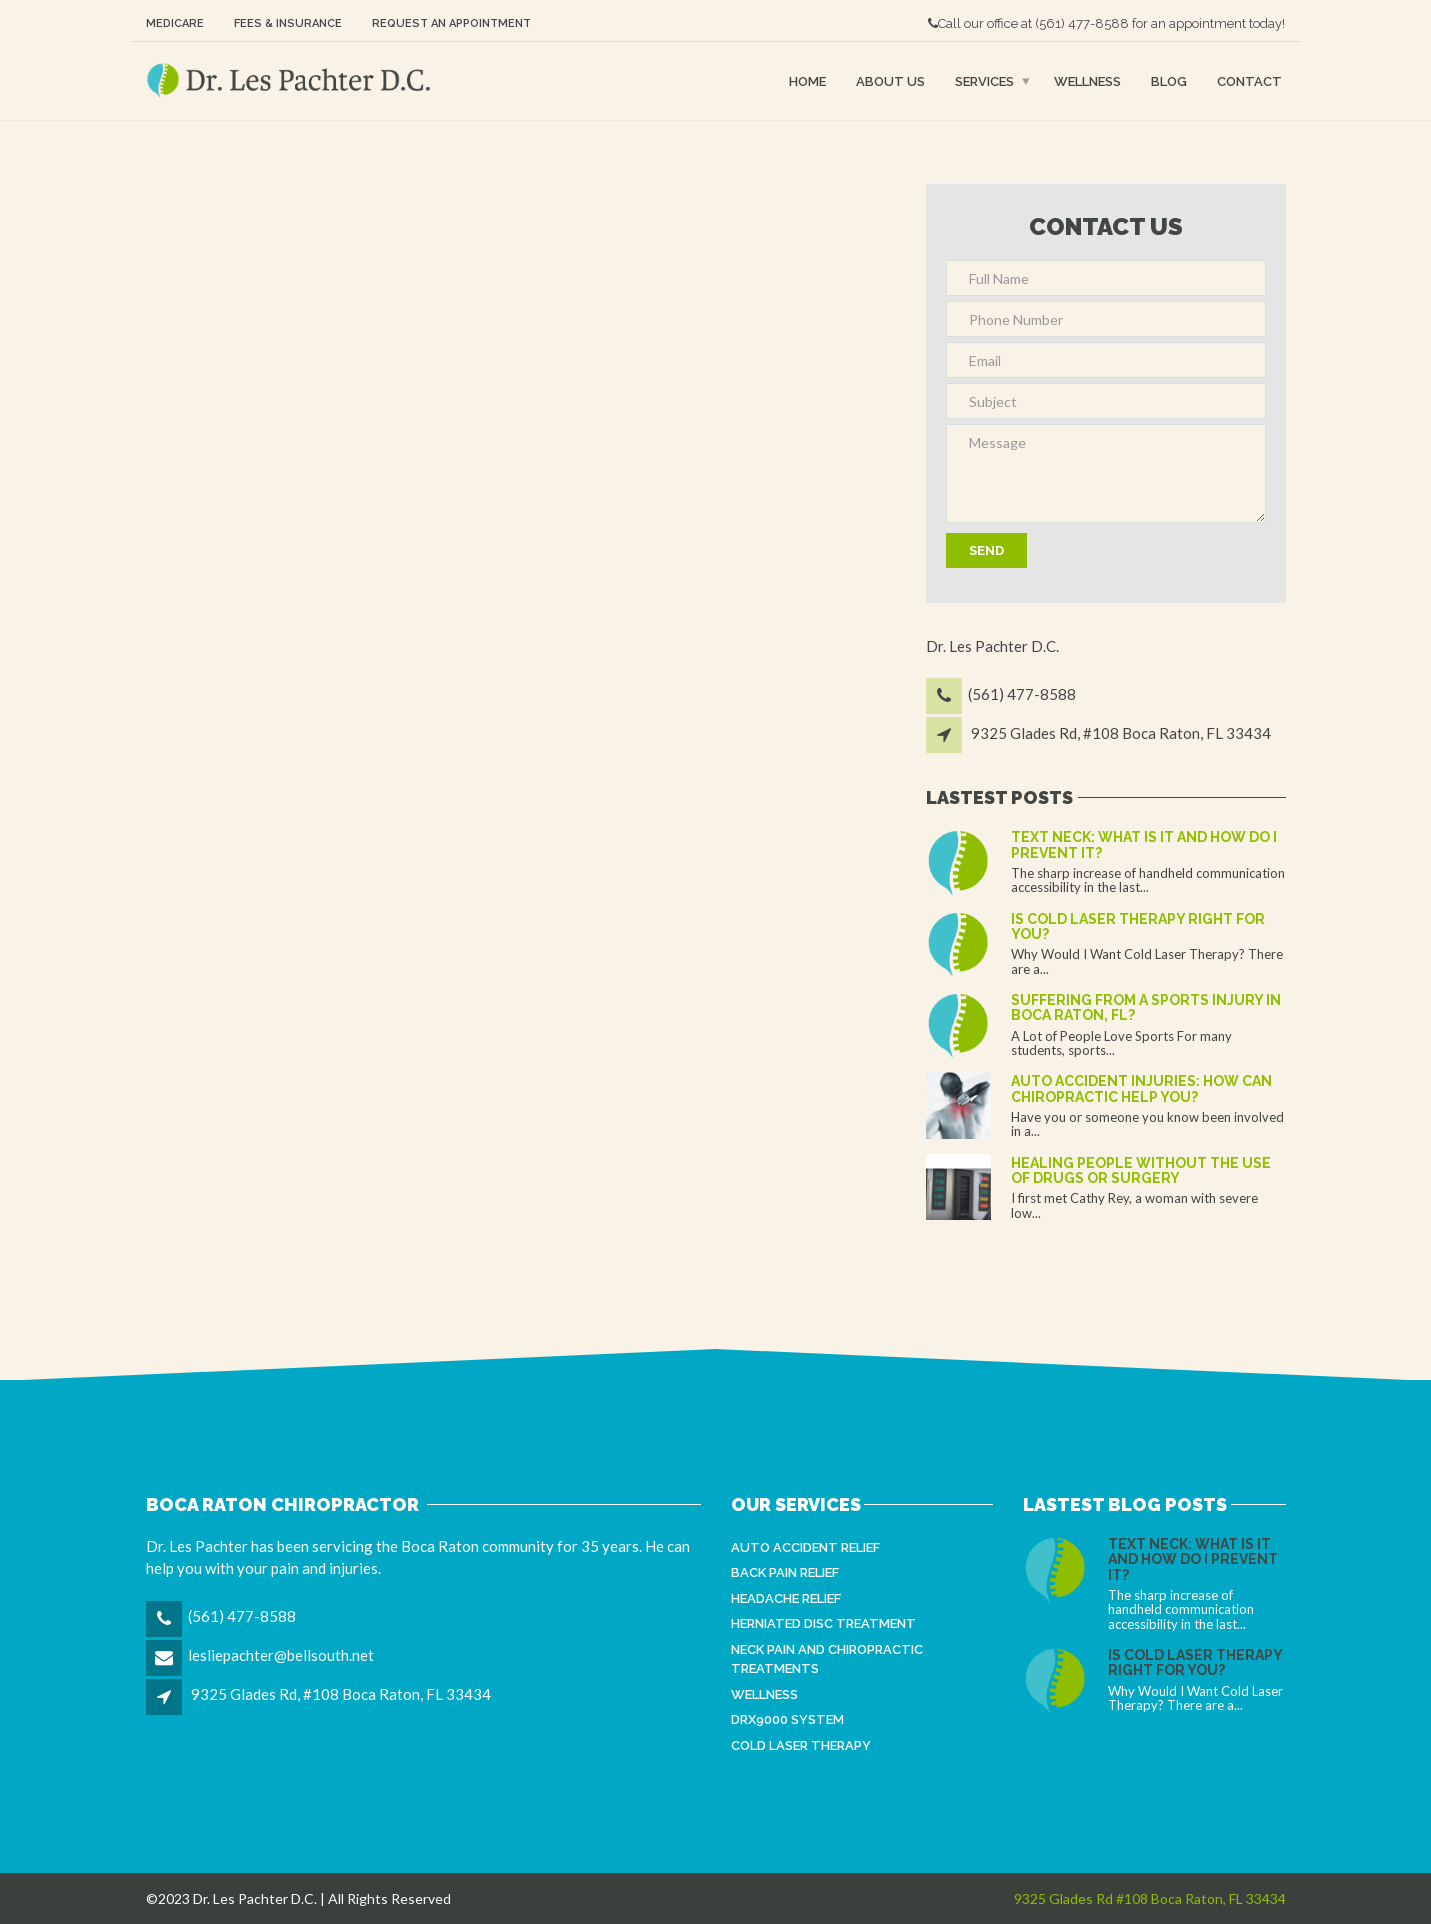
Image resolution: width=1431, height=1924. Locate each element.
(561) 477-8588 (1082, 23)
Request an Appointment (451, 23)
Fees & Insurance (288, 23)
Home (807, 80)
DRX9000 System (787, 1719)
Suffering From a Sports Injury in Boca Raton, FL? (1146, 1007)
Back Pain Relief (785, 1572)
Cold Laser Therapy (801, 1745)
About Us (890, 80)
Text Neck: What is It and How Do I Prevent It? (1144, 844)
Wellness (1087, 80)
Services (984, 80)
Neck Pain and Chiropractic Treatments (827, 1659)
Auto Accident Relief (805, 1547)
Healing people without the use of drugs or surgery (1141, 1170)
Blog (1169, 80)
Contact (1249, 80)
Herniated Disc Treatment (823, 1623)
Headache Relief (786, 1598)
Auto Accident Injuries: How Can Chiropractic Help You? (1141, 1088)
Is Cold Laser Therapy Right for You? (1138, 926)
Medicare (175, 23)
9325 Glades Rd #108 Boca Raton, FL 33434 (1150, 1898)
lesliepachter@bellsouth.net (281, 1655)
